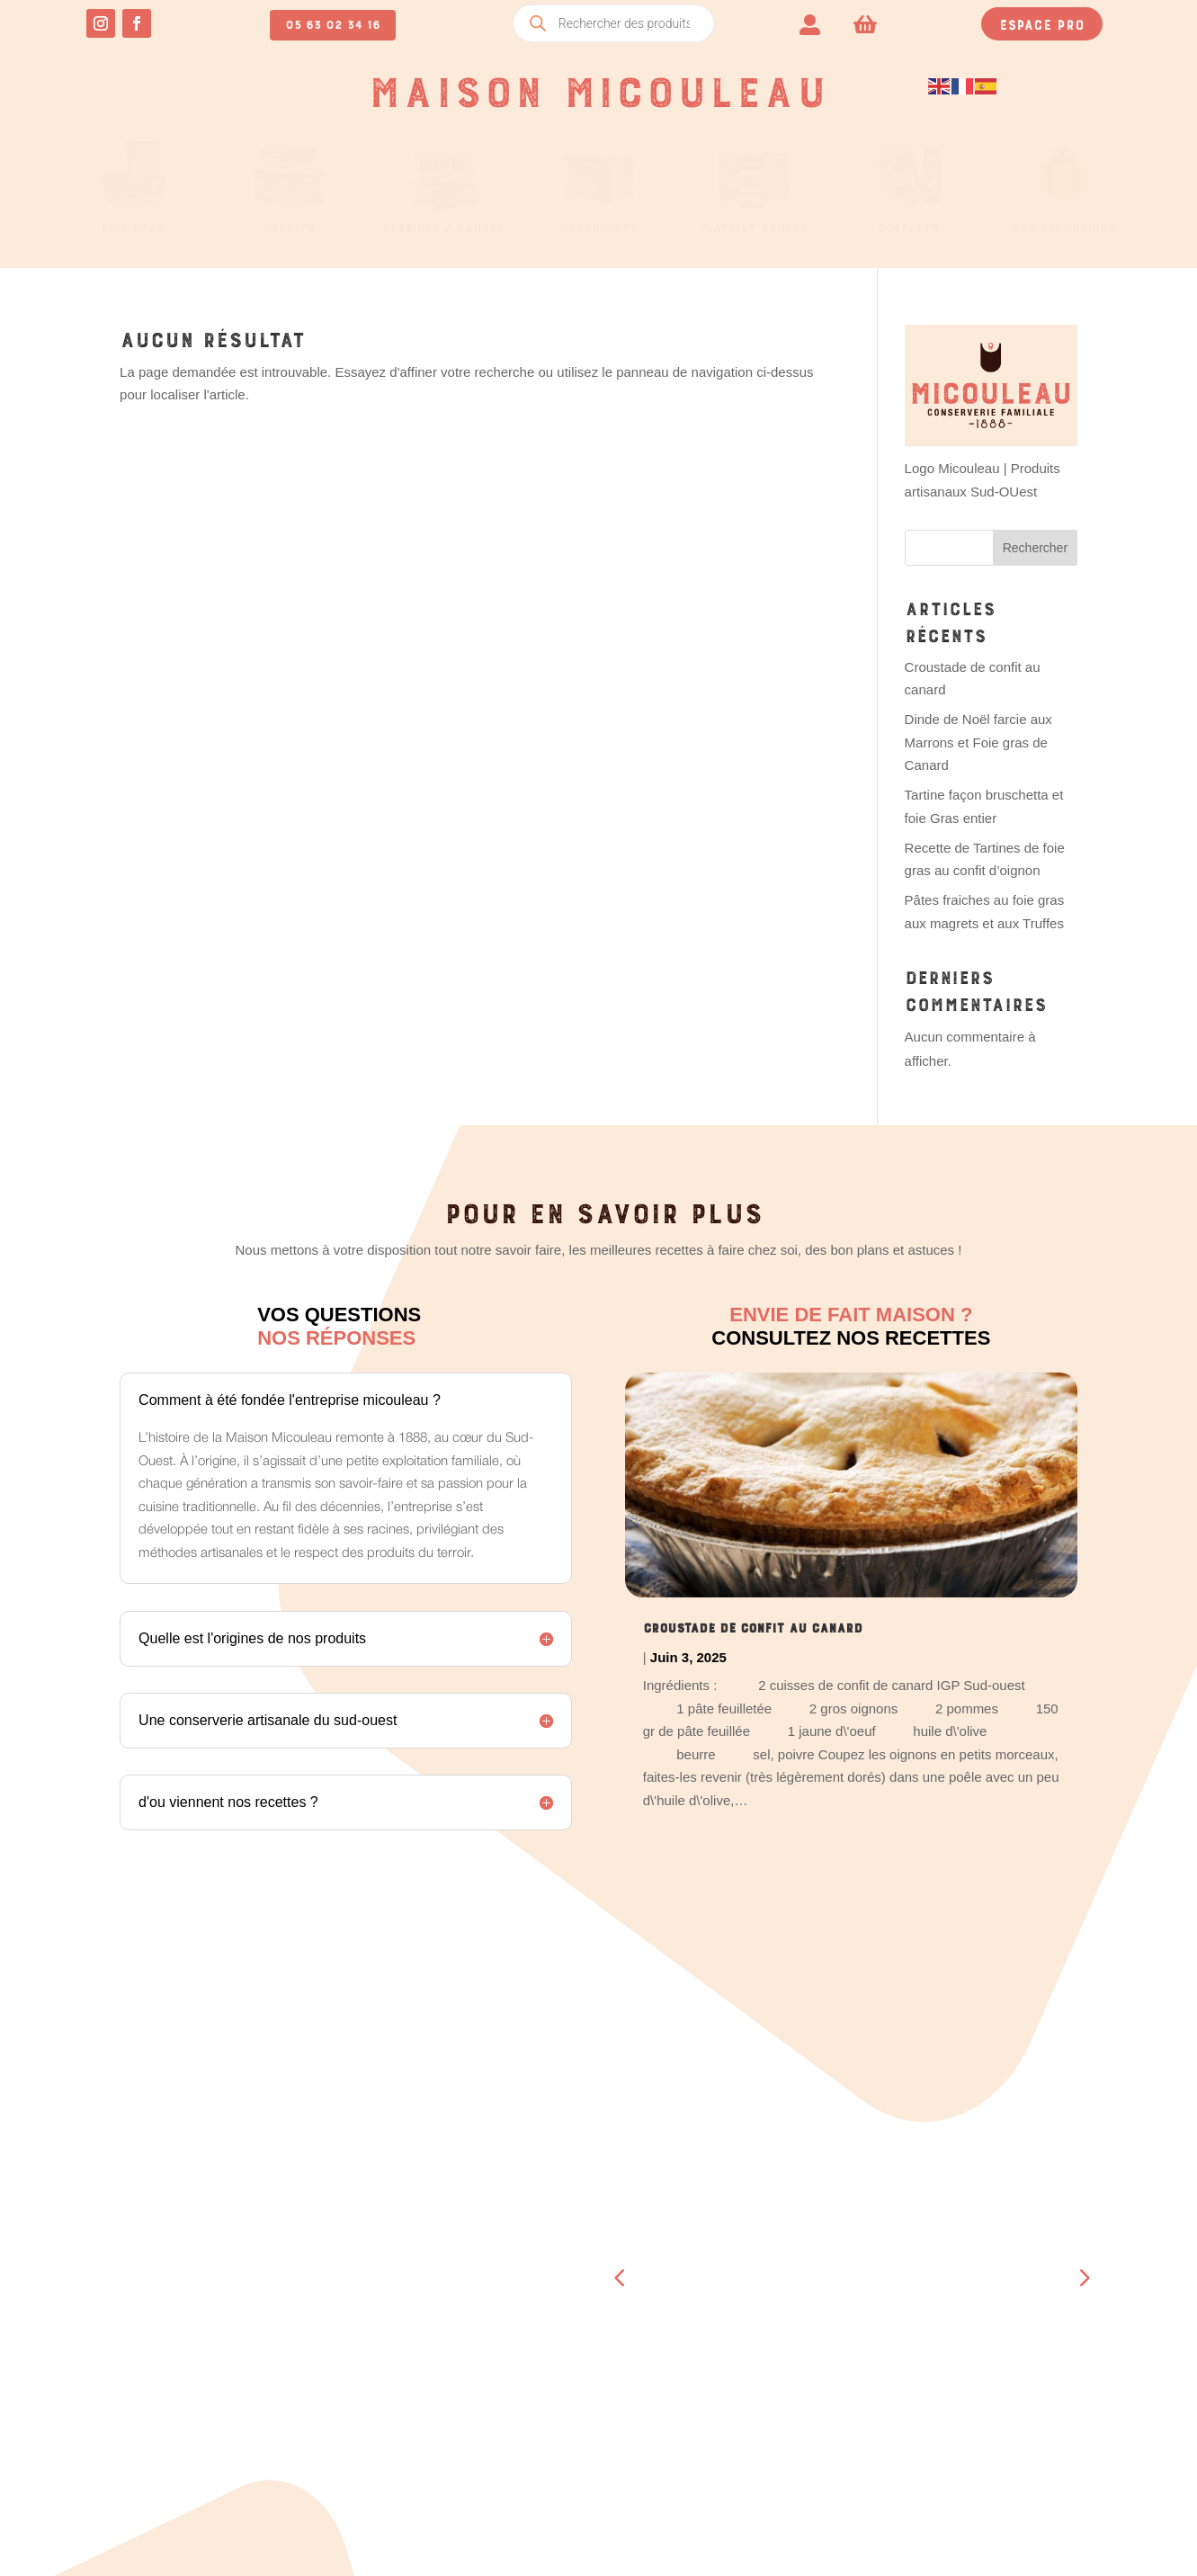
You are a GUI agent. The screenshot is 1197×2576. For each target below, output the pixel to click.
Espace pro (1042, 22)
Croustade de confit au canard (752, 1625)
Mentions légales (1033, 2359)
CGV (985, 2336)
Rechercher (1035, 548)
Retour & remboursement (1060, 2383)
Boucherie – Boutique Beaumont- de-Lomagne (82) (825, 2245)
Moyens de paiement (357, 2315)
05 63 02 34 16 (332, 22)
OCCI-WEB (689, 2540)
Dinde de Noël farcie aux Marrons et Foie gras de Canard (978, 742)
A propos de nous (806, 2362)
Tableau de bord (347, 2222)
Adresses (322, 2292)
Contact (773, 2385)
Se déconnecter (344, 2362)
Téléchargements (350, 2268)
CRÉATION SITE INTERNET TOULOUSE (825, 2540)
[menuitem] (810, 23)
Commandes (329, 2245)
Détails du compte (354, 2338)
